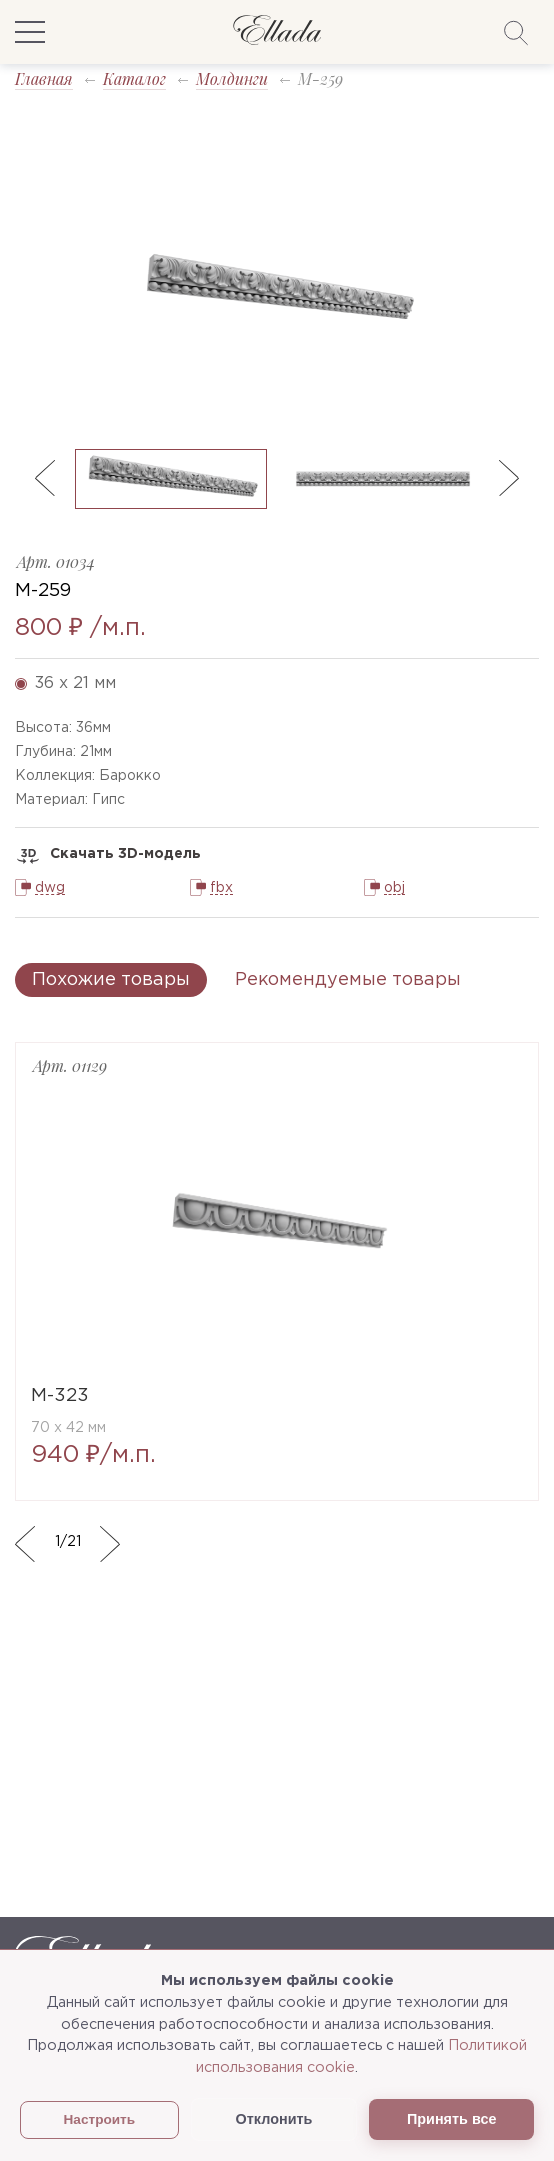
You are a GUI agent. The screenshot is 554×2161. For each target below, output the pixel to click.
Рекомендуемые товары (348, 980)
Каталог (134, 78)
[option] (277, 291)
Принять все (451, 2119)
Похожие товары (111, 980)
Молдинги (232, 78)
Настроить (100, 2119)
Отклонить (274, 2119)
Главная (44, 78)
